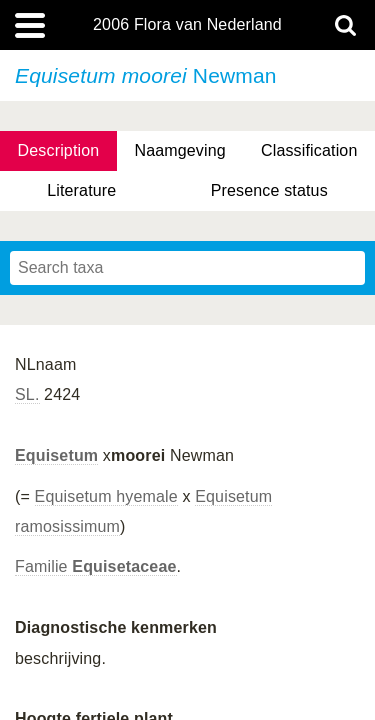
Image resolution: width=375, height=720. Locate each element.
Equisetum (56, 455)
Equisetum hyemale (106, 496)
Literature (81, 190)
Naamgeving (179, 150)
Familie (96, 566)
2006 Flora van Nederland (187, 25)
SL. (27, 394)
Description (59, 150)
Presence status (269, 190)
